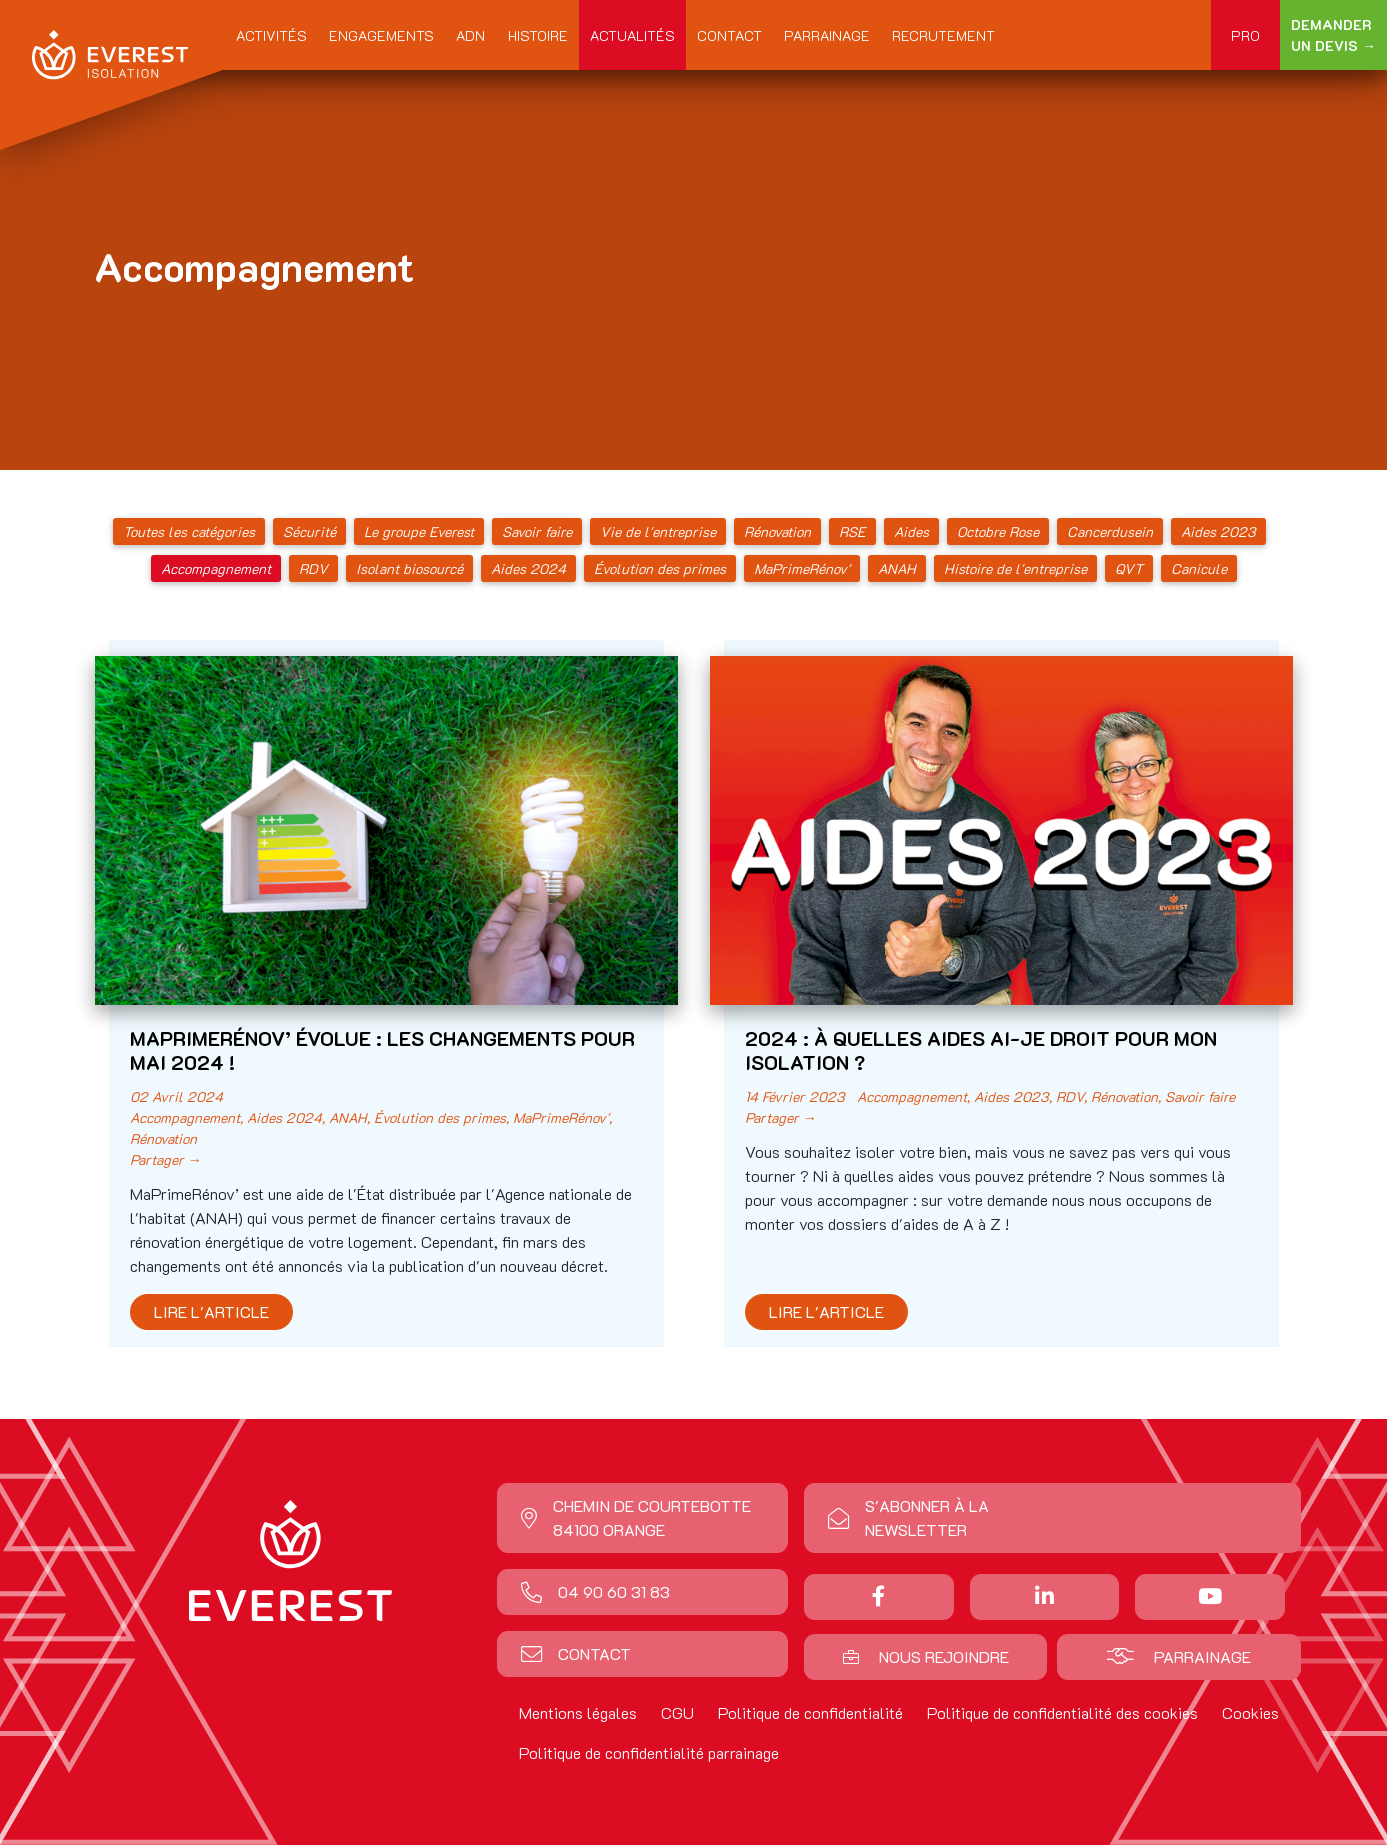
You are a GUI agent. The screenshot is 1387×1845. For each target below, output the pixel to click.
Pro (1245, 35)
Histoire (538, 35)
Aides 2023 (1218, 531)
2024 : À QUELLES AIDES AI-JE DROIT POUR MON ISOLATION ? (981, 1050)
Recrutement (943, 35)
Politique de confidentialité (810, 1712)
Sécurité (309, 531)
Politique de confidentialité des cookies (1062, 1712)
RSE (852, 531)
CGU (677, 1712)
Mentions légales (578, 1712)
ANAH (897, 568)
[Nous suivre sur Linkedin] (1044, 1596)
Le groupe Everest (419, 531)
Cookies (1250, 1712)
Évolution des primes (660, 568)
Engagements (381, 35)
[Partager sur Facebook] (878, 1596)
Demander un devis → (1333, 35)
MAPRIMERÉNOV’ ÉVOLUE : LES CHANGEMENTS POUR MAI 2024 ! (382, 1050)
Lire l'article (211, 1311)
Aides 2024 (528, 568)
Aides (911, 531)
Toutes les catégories (189, 531)
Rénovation (777, 531)
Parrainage (827, 35)
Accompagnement (216, 568)
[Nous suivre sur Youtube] (1210, 1596)
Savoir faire (537, 531)
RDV (313, 568)
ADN (470, 35)
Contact (729, 35)
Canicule (1199, 568)
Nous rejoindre (926, 1656)
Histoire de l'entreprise (1015, 568)
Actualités (632, 35)
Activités (271, 35)
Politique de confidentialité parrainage (649, 1752)
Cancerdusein (1110, 531)
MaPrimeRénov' (802, 568)
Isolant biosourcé (409, 568)
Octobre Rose (998, 531)
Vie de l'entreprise (658, 531)
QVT (1129, 568)
